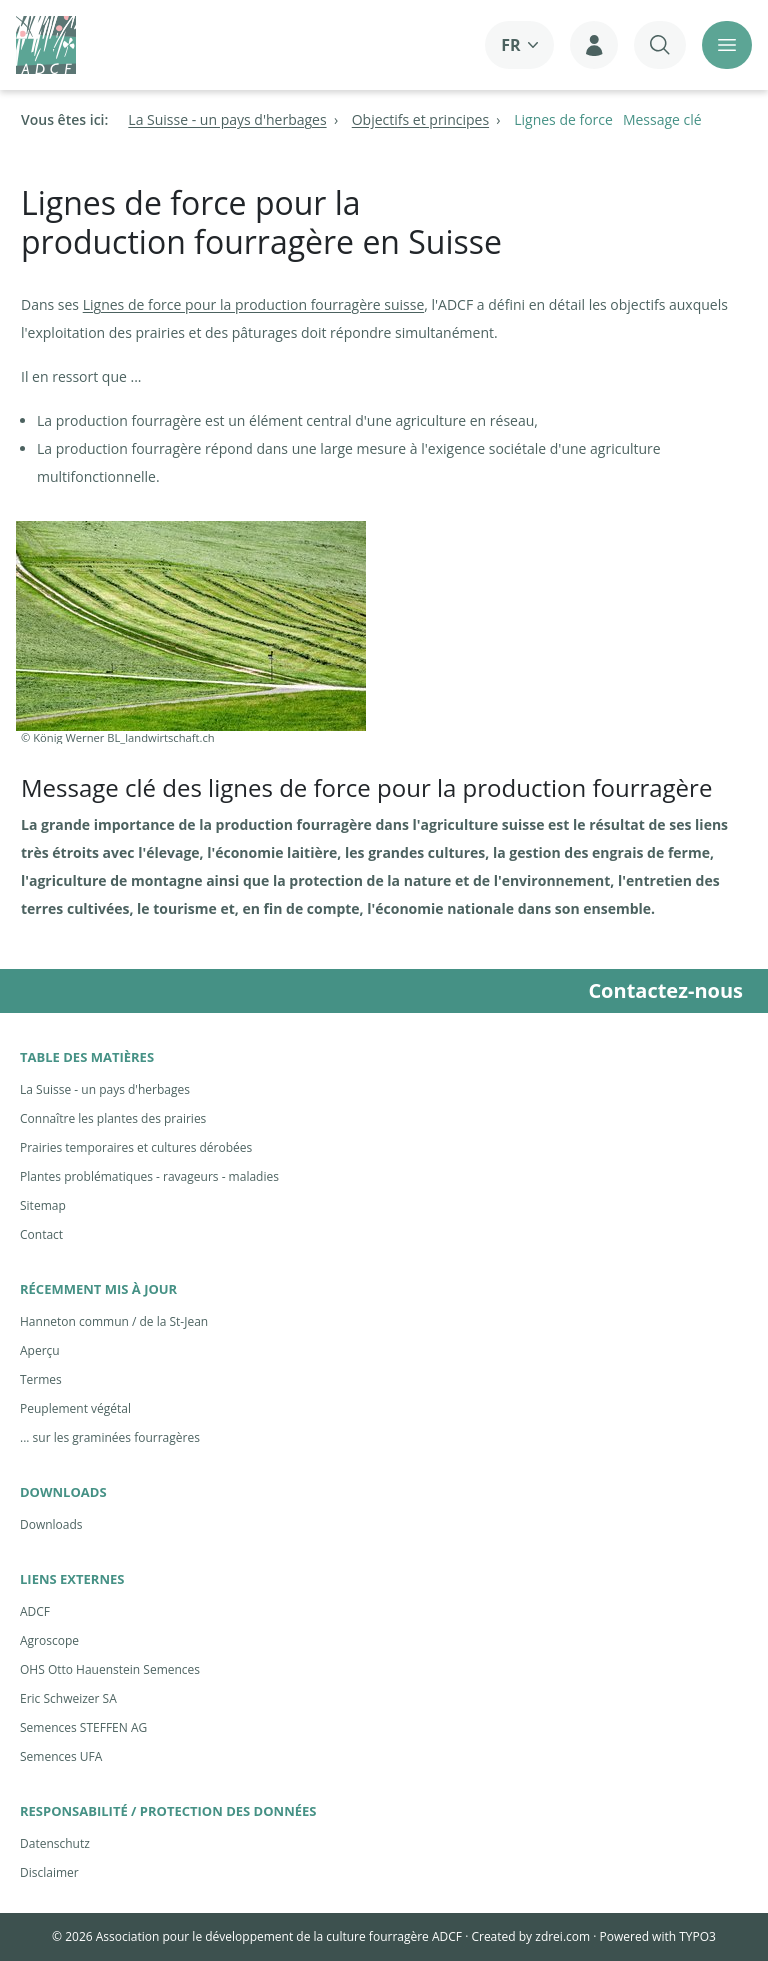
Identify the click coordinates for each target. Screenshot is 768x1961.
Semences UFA (61, 1756)
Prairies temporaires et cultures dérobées (136, 1147)
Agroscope (49, 1640)
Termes (41, 1379)
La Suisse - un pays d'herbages (105, 1089)
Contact (41, 1234)
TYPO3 (697, 1936)
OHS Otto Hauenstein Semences (110, 1669)
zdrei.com (562, 1936)
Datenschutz (55, 1843)
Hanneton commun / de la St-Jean (114, 1321)
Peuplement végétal (75, 1408)
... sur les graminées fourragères (110, 1437)
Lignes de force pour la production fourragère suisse (254, 304)
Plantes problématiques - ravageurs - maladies (149, 1176)
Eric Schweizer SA (68, 1698)
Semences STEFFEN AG (83, 1727)
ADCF (35, 1611)
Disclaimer (49, 1872)
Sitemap (43, 1205)
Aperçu (40, 1350)
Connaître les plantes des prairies (113, 1118)
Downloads (51, 1524)
